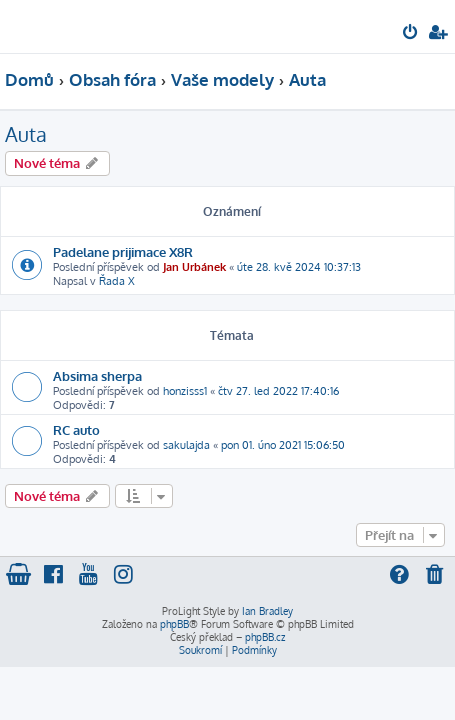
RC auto (76, 429)
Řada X (117, 281)
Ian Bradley (267, 611)
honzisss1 (185, 391)
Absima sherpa (97, 375)
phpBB (174, 624)
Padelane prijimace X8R (123, 251)
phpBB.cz (265, 637)
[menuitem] (411, 34)
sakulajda (186, 445)
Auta (26, 134)
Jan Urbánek (194, 267)
